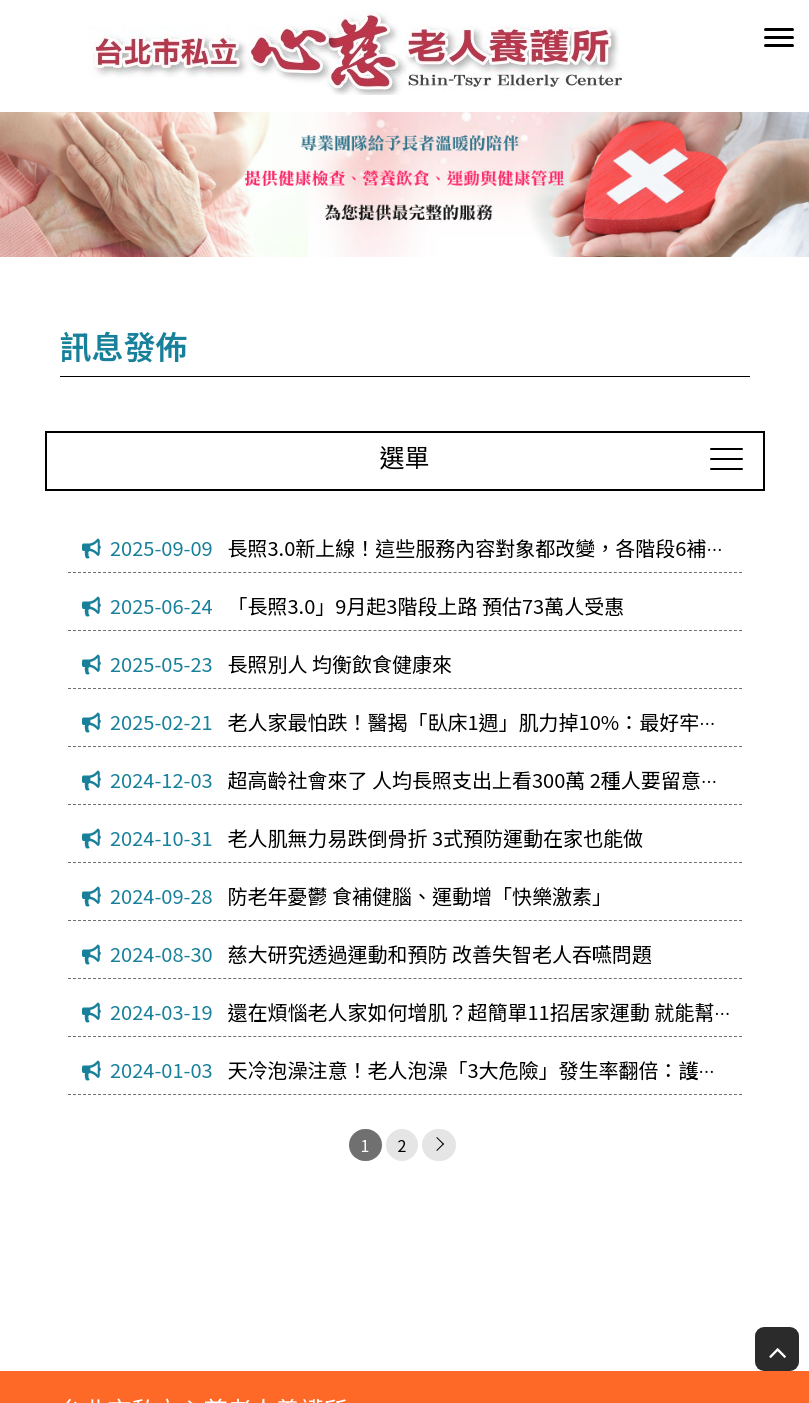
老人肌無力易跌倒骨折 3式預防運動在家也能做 (436, 837)
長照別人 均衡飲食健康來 (340, 663)
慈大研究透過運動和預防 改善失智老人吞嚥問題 (440, 953)
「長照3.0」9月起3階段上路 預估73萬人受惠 (426, 605)
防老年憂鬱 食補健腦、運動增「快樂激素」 (420, 895)
